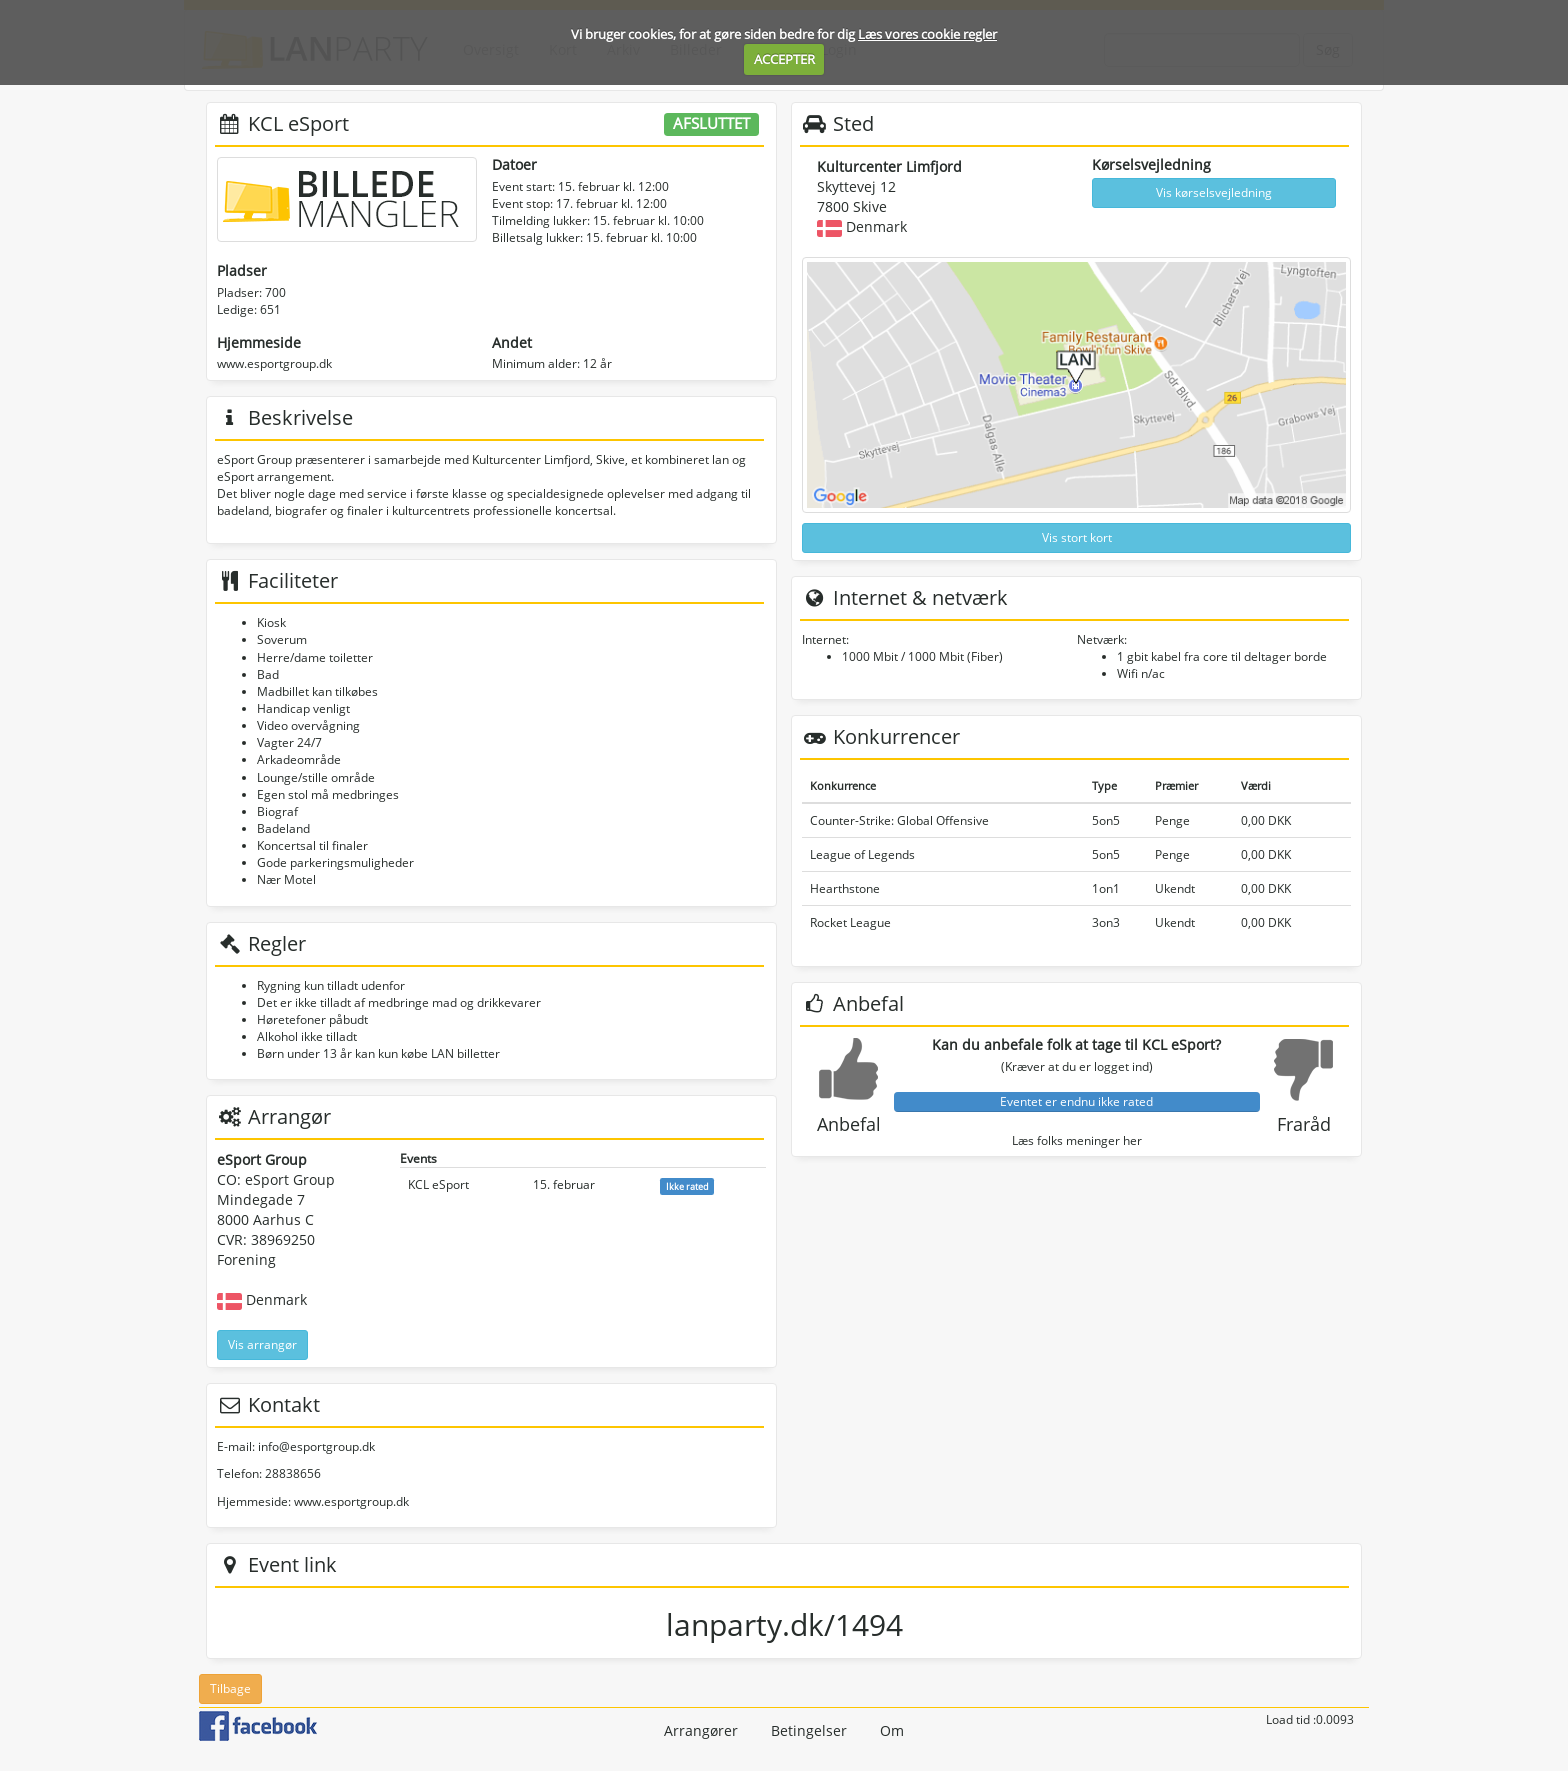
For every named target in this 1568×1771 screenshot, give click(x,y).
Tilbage (230, 1688)
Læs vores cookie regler (927, 34)
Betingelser (809, 1730)
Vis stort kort (1077, 537)
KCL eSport (438, 1184)
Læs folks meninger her (1077, 1140)
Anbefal (849, 1124)
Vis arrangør (262, 1344)
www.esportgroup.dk (274, 363)
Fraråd (1304, 1124)
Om (892, 1730)
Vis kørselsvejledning (1214, 192)
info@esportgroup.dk (316, 1446)
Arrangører (701, 1730)
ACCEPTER (784, 59)
